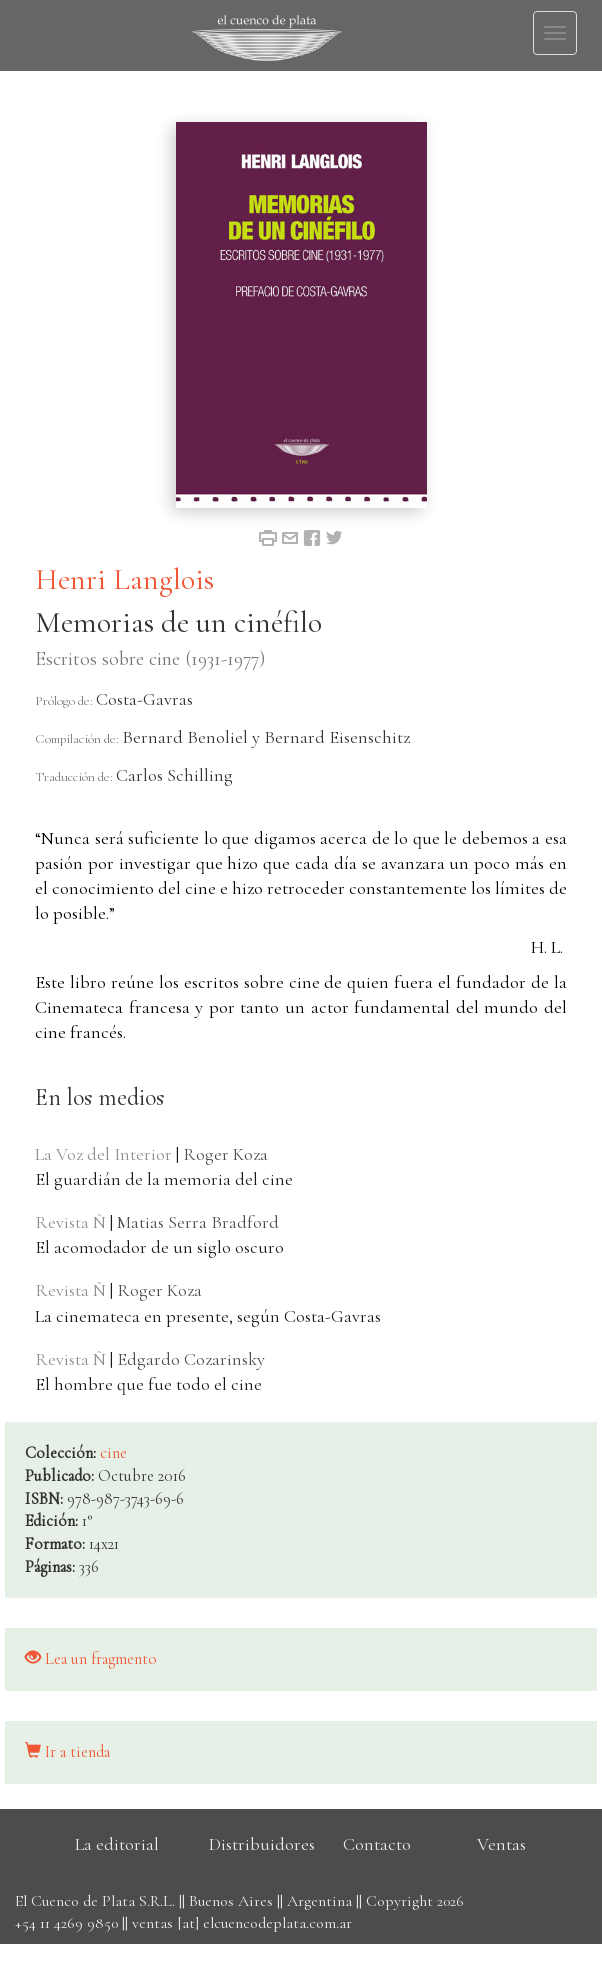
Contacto (377, 1844)
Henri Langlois (124, 579)
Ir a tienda (67, 1752)
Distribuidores (262, 1844)
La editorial (117, 1844)
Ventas (501, 1844)
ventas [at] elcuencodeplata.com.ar (242, 1923)
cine (113, 1453)
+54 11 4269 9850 (66, 1923)
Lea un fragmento (91, 1659)
